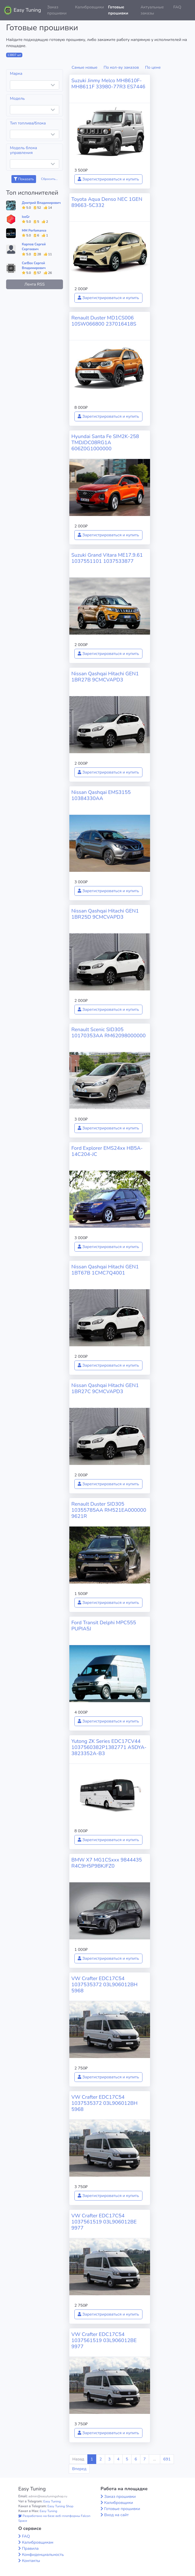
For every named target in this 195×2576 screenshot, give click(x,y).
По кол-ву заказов (121, 67)
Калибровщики (89, 7)
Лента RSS (34, 284)
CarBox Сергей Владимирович (34, 265)
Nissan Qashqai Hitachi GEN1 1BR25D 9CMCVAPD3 (105, 913)
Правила (30, 2548)
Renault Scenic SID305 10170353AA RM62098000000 (108, 1032)
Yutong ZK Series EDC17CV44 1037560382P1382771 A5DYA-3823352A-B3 (109, 1747)
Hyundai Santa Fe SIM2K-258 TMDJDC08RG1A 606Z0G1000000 (105, 442)
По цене (153, 67)
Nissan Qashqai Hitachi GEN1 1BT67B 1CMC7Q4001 (105, 1269)
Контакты (31, 2561)
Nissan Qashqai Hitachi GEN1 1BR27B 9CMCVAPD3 (105, 676)
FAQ (177, 7)
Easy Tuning (27, 10)
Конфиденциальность (43, 2554)
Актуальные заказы (152, 10)
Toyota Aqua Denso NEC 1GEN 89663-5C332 (106, 202)
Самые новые (85, 67)
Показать (24, 179)
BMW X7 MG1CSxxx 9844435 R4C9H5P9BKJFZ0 (106, 1862)
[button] (187, 10)
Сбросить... (49, 179)
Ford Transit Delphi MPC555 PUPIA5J (103, 1625)
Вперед (79, 2469)
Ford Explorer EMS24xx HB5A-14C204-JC (107, 1151)
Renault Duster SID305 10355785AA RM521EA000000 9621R (108, 1510)
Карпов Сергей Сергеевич (34, 246)
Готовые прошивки (118, 10)
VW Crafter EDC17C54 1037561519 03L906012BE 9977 (104, 2221)
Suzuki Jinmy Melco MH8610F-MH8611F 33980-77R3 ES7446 (108, 83)
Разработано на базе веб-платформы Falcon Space (54, 2518)
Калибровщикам (37, 2542)
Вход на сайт (116, 2515)
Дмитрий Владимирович (41, 203)
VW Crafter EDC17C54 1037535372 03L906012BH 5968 (104, 1984)
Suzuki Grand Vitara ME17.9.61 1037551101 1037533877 (107, 558)
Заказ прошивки (57, 10)
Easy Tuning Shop (60, 2506)
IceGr (26, 217)
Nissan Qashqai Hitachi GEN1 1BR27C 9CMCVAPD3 (105, 1388)
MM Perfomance (34, 230)
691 (167, 2459)
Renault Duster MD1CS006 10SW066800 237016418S (103, 320)
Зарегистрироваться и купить (108, 179)
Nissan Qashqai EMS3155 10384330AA (101, 795)
